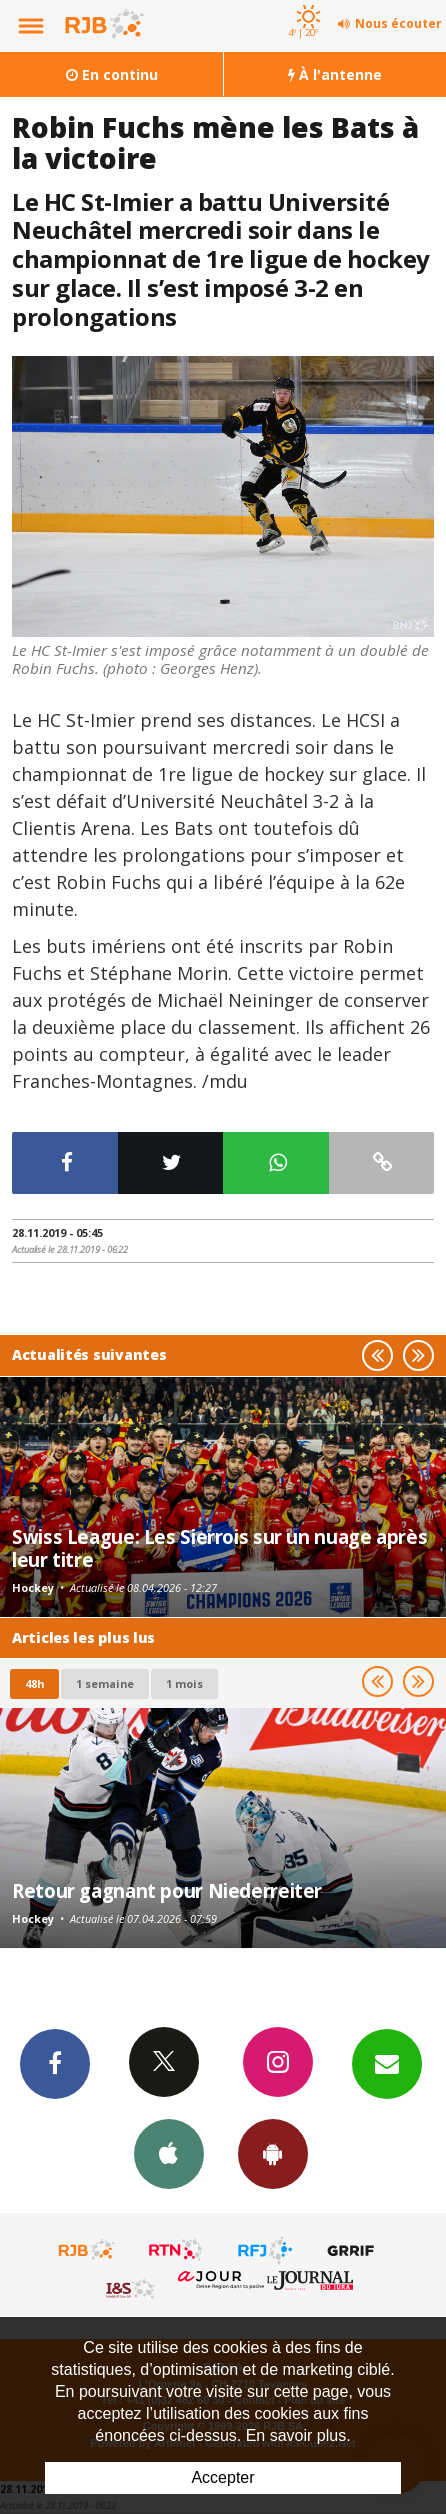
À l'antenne (335, 74)
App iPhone (169, 2153)
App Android (273, 2153)
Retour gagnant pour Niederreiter (167, 1890)
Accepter (222, 2477)
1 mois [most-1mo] (184, 1683)
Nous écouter (398, 23)
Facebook (55, 2063)
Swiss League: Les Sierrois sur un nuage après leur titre (219, 1547)
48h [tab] (34, 1683)
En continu (112, 74)
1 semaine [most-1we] (105, 1683)
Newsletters (387, 2063)
